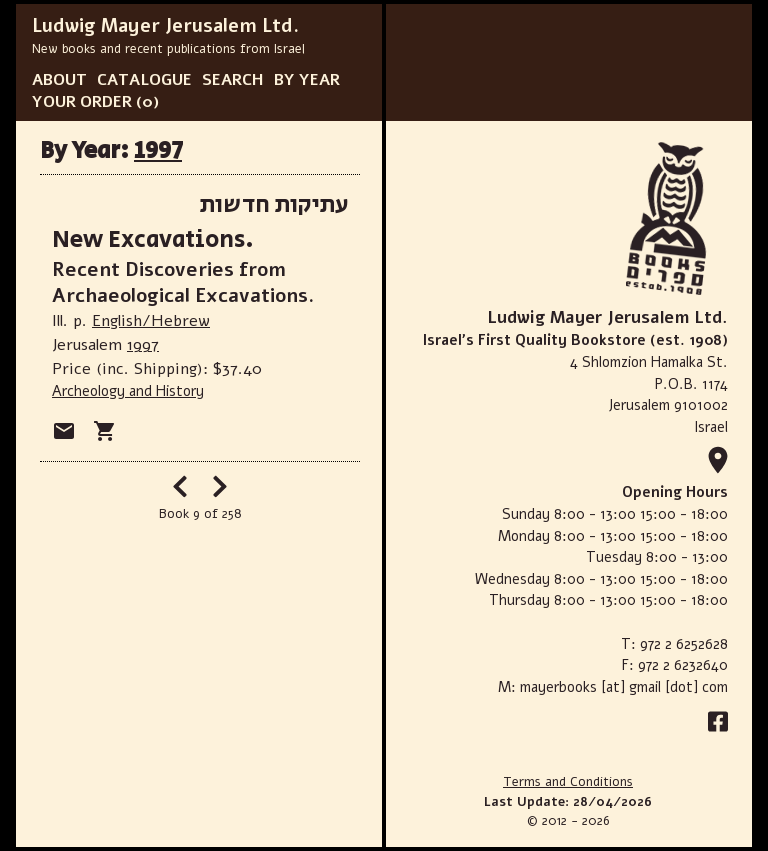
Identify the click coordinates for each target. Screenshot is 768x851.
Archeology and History (128, 391)
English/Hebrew (151, 321)
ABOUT (59, 80)
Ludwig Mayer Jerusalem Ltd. (165, 26)
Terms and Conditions (568, 782)
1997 (158, 150)
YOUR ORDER (82, 102)
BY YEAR (307, 80)
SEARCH (233, 80)
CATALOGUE (144, 80)
